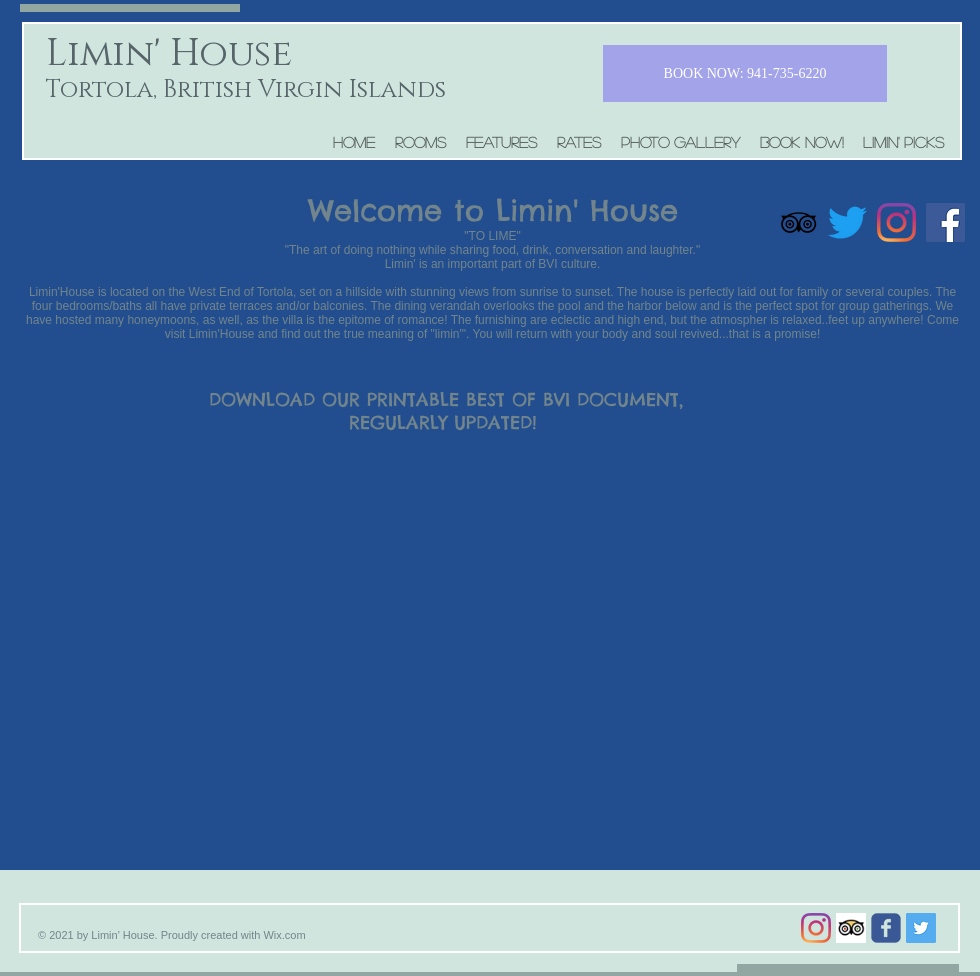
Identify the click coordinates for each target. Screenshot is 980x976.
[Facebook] (945, 222)
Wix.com (284, 935)
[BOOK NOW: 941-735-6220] (745, 73)
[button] (420, 141)
